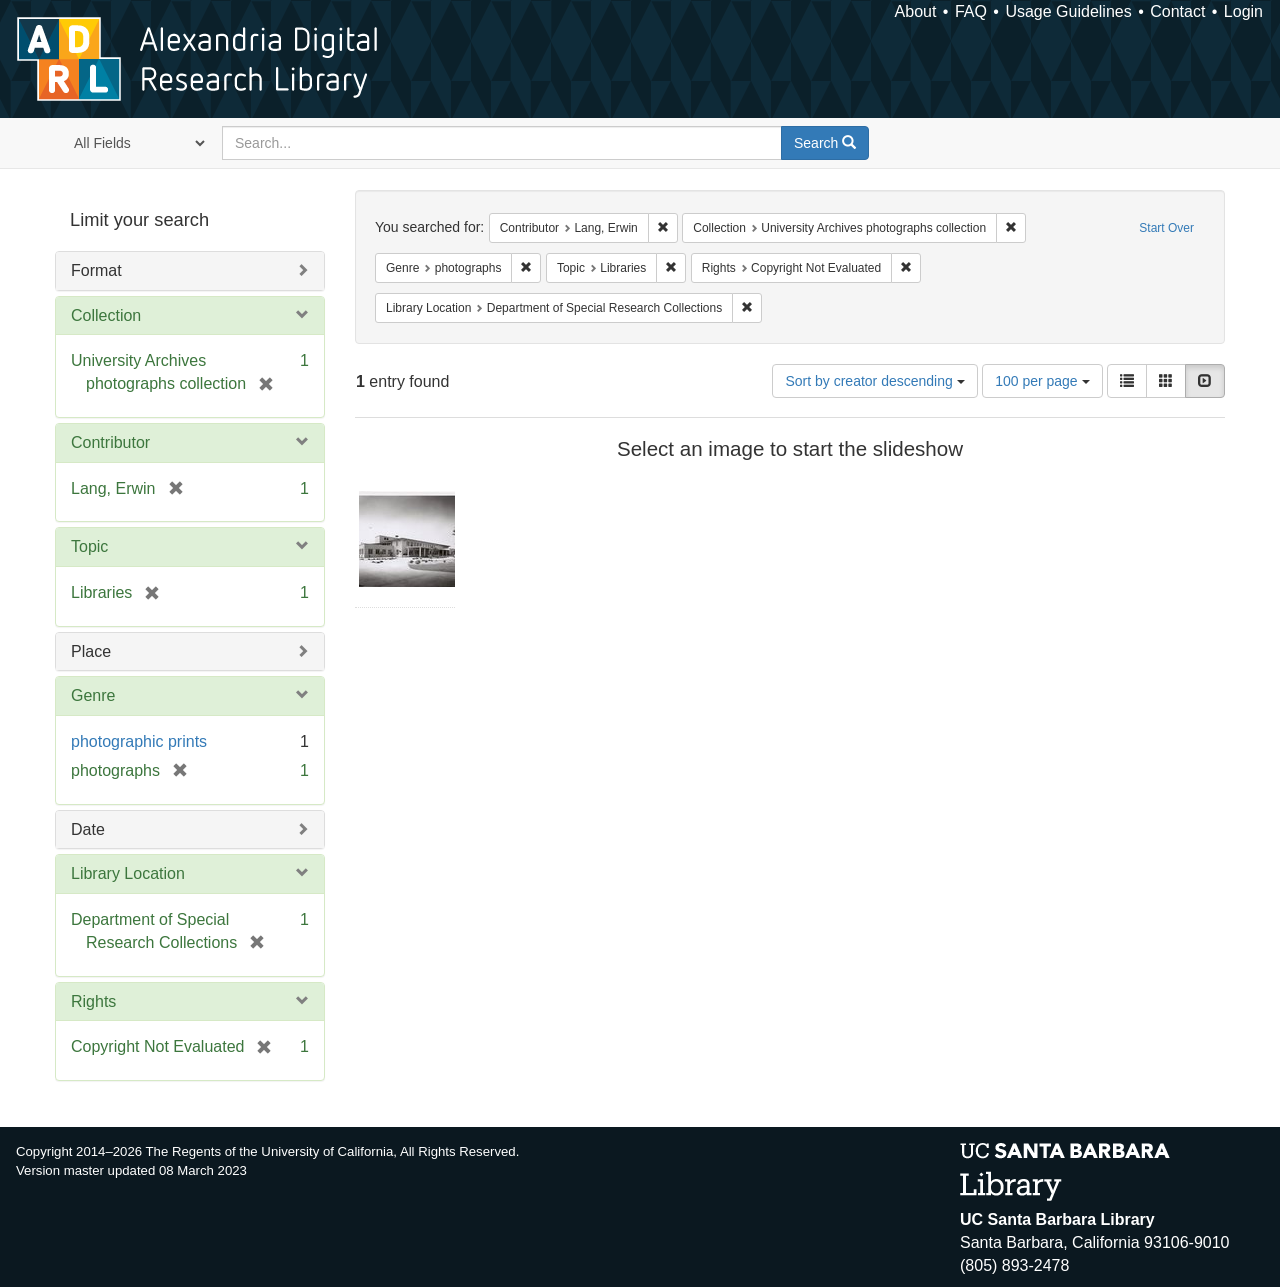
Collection (106, 315)
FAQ (971, 11)
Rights (93, 1001)
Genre (93, 695)
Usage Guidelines (1068, 11)
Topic (89, 546)
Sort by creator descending (874, 381)
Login (1243, 11)
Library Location (128, 873)
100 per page (1042, 381)
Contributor (110, 442)
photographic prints (139, 741)
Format (96, 270)
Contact (1177, 11)
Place (91, 651)
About (916, 11)
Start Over (1166, 228)
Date (88, 829)
